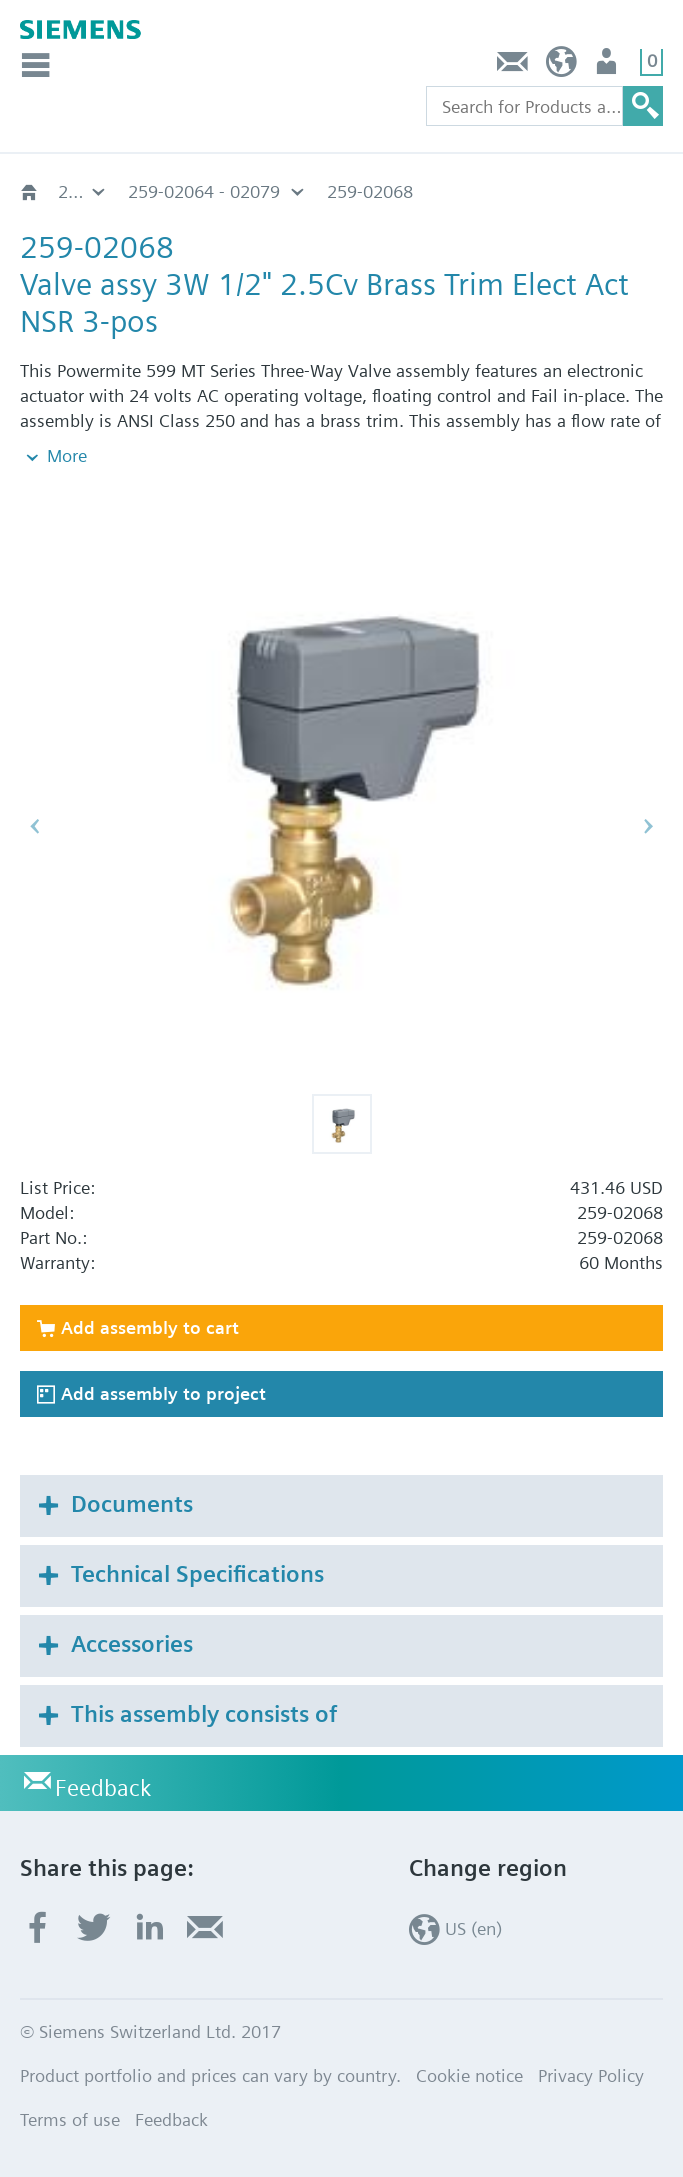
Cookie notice (469, 2075)
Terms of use (70, 2119)
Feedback (513, 66)
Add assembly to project (163, 1393)
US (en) (561, 66)
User (608, 66)
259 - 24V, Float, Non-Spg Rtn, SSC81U (83, 191)
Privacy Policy (591, 2075)
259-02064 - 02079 (204, 191)
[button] (342, 1124)
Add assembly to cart (150, 1327)
